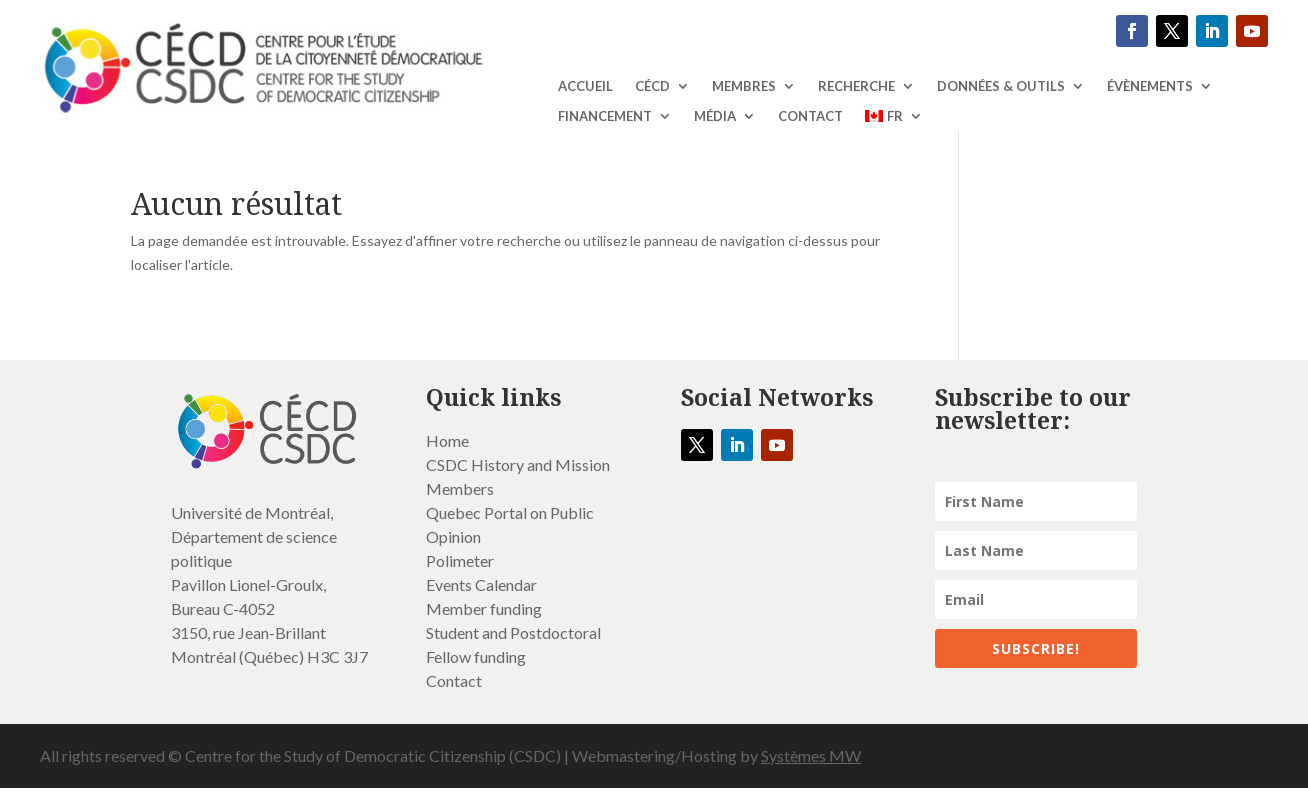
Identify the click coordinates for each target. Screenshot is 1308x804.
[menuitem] (894, 120)
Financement (605, 116)
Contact (810, 116)
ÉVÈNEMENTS (1150, 86)
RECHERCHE (856, 86)
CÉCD (652, 86)
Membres (744, 86)
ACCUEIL (585, 86)
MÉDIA (715, 116)
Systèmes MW (811, 755)
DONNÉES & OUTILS (1001, 86)
